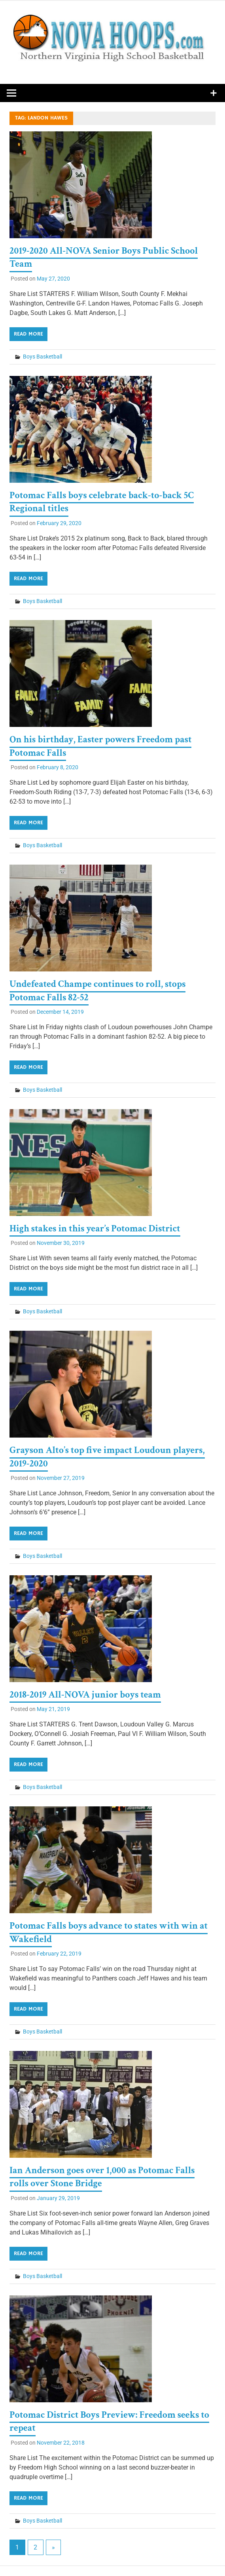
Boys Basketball (42, 356)
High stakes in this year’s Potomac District (94, 1228)
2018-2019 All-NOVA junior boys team (85, 1694)
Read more (28, 334)
